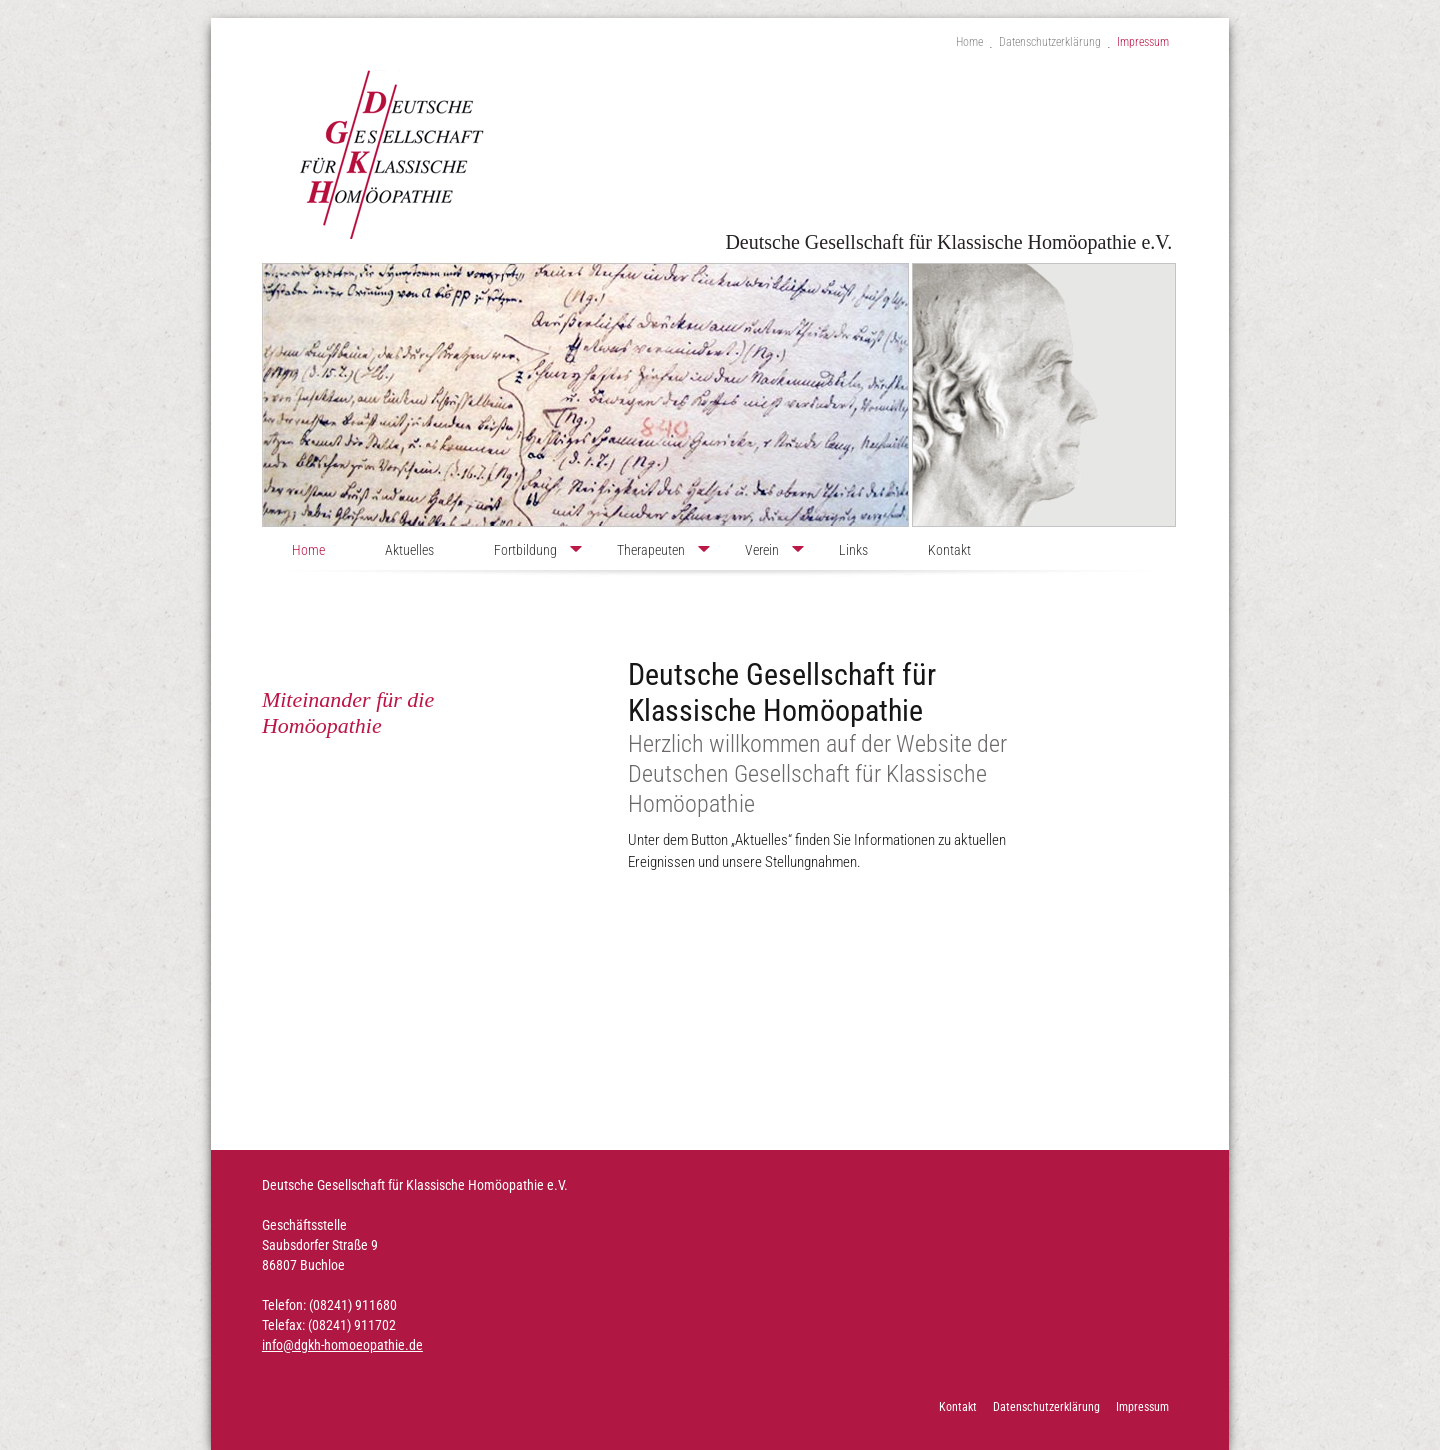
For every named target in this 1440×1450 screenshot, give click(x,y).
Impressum (1143, 42)
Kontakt (949, 550)
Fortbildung (525, 550)
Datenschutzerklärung (1050, 42)
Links (853, 550)
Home (969, 42)
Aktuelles (409, 550)
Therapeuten (651, 550)
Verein (762, 550)
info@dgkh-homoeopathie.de (342, 1345)
